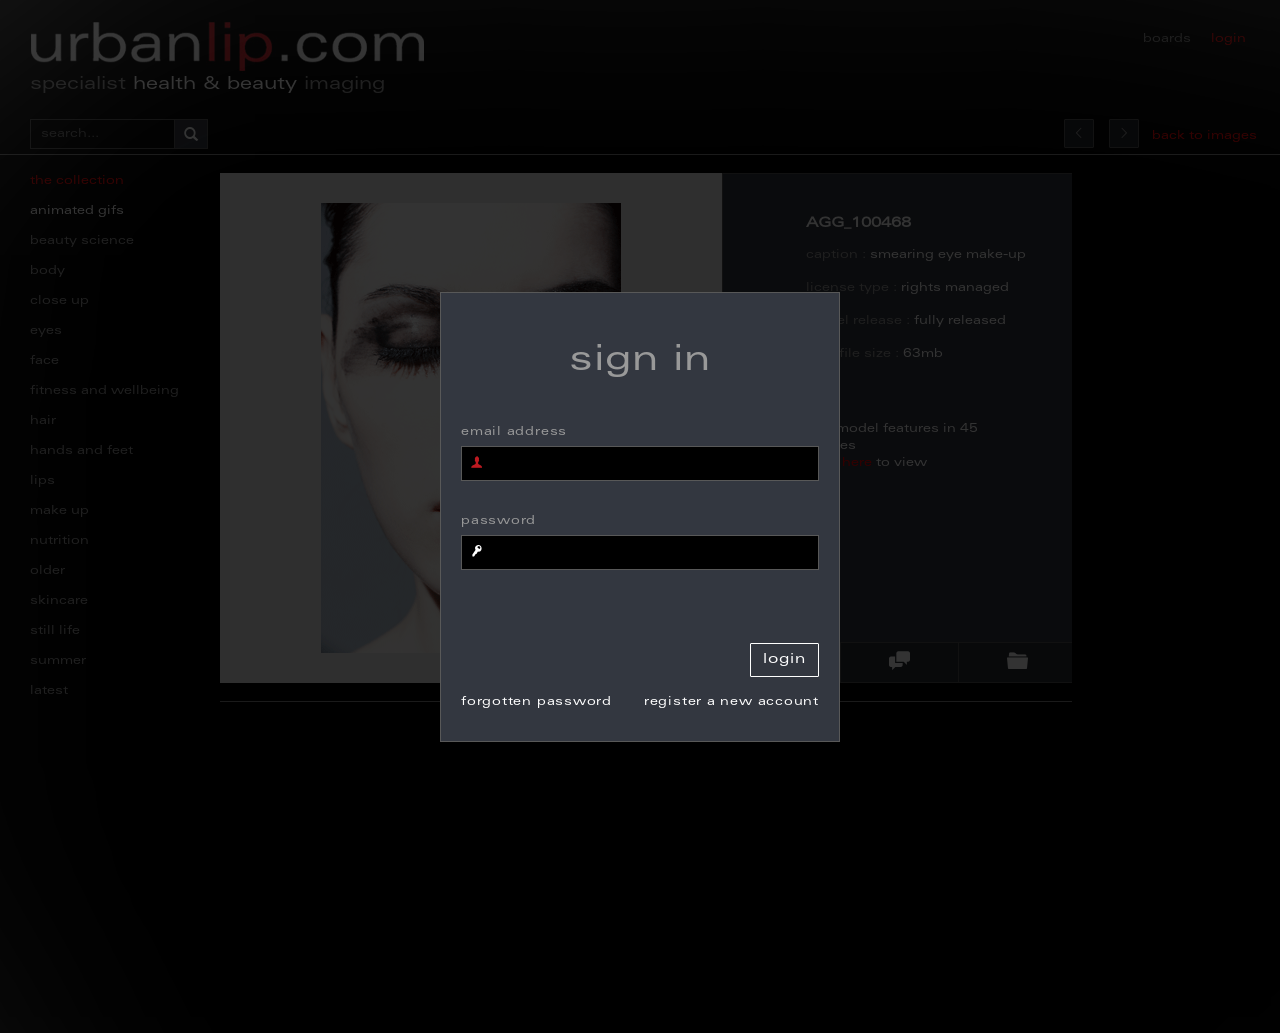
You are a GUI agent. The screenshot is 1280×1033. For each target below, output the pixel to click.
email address (514, 432)
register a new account (731, 702)
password (498, 521)
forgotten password (536, 702)
